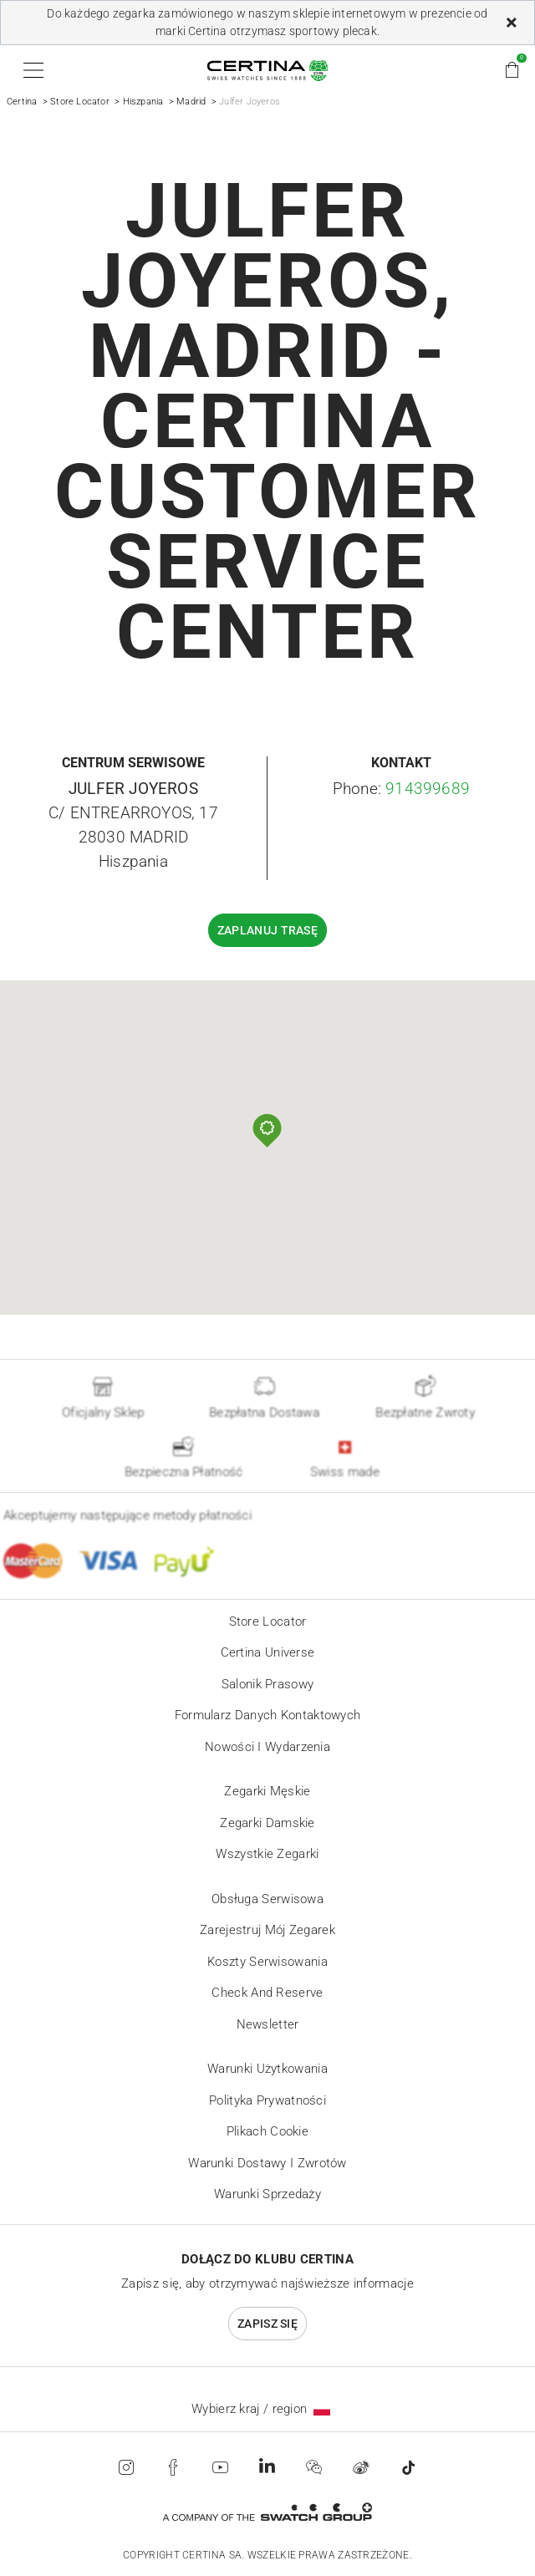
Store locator (268, 1621)
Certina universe (268, 1652)
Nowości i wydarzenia (267, 1746)
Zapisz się (267, 2323)
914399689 (427, 788)
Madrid (191, 101)
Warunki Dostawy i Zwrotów (267, 2163)
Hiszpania (143, 101)
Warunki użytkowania (267, 2068)
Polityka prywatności (267, 2100)
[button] (30, 70)
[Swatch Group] (267, 2512)
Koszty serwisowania (267, 1961)
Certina (22, 101)
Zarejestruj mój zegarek (267, 1929)
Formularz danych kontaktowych (268, 1715)
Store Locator (80, 101)
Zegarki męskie (267, 1791)
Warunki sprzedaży (267, 2194)
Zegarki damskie (267, 1822)
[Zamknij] (511, 22)
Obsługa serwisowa (267, 1899)
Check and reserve (267, 1992)
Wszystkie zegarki (267, 1853)
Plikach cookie (267, 2131)
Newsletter (268, 2024)
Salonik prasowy (268, 1684)
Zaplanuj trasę (267, 930)
